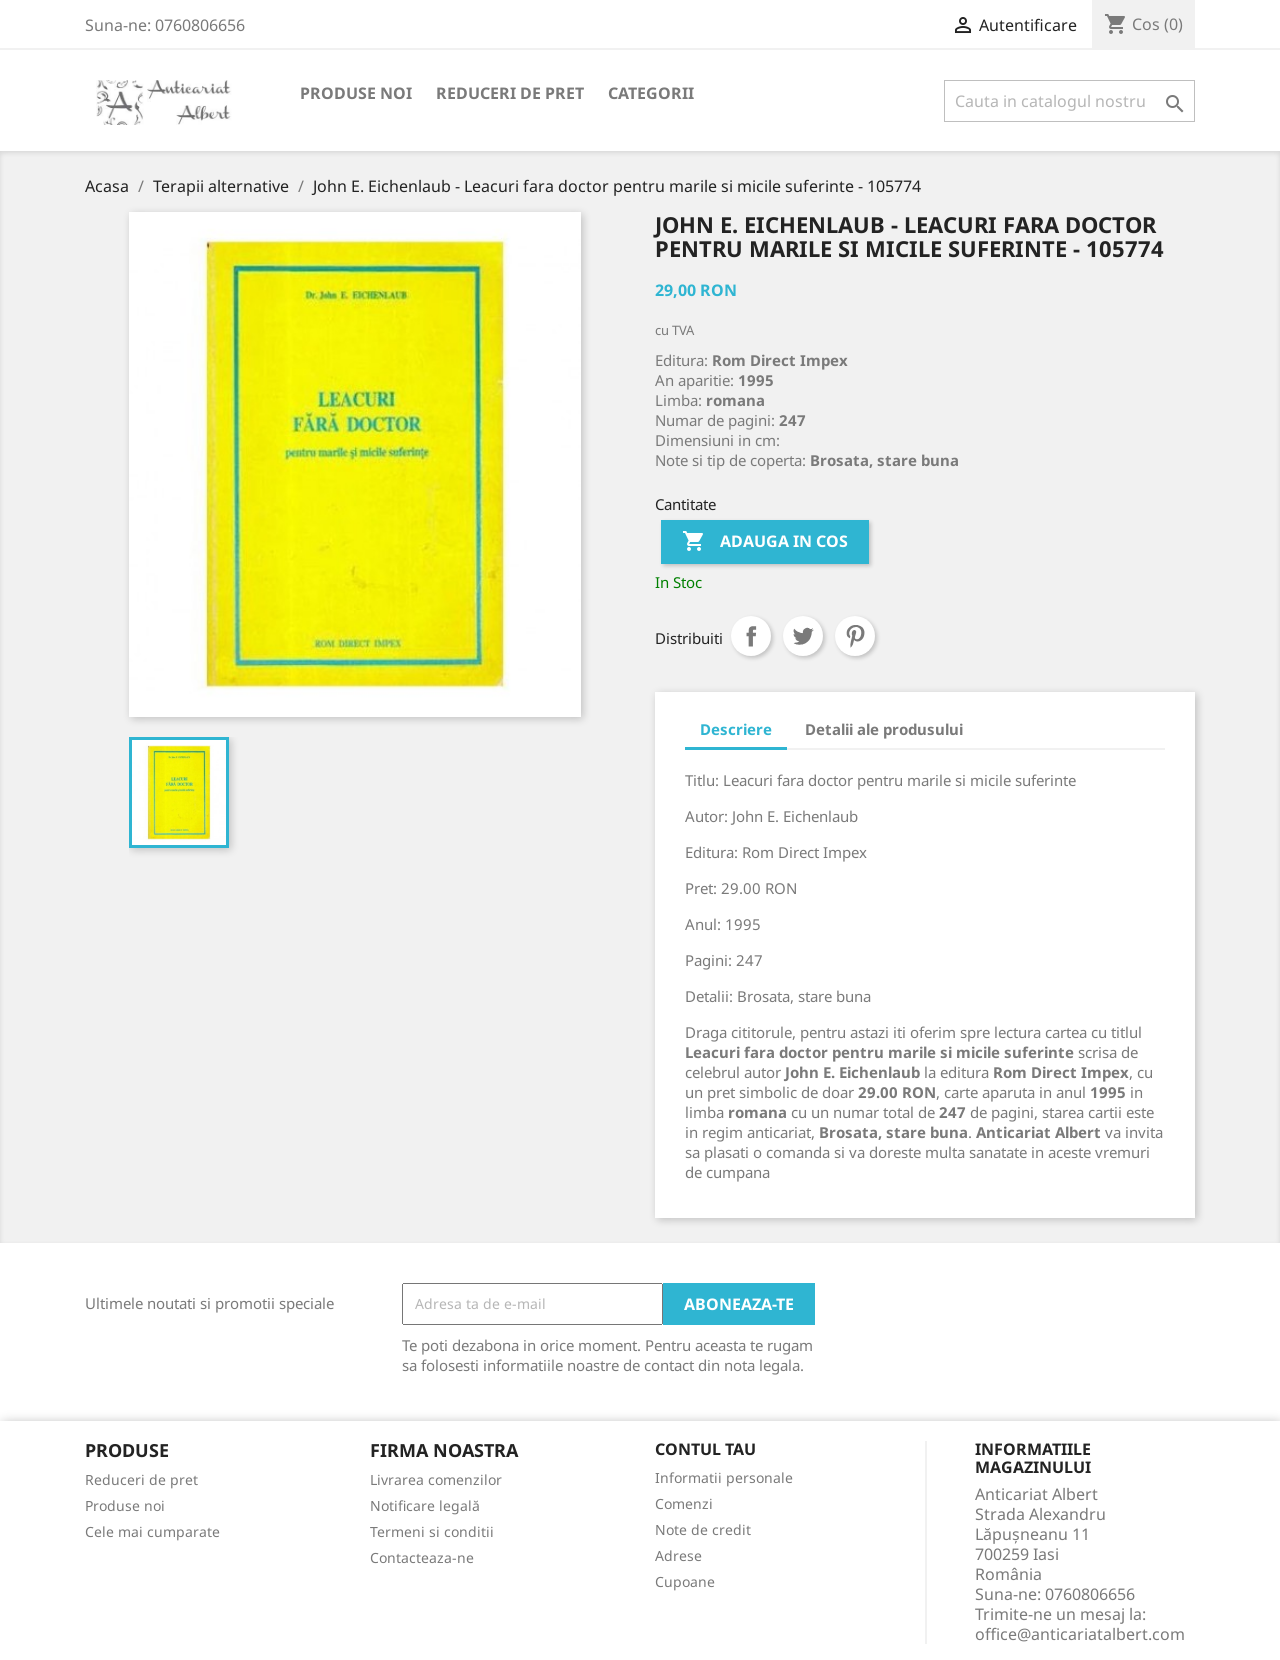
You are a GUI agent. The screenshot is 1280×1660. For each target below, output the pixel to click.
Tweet (803, 636)
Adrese (678, 1555)
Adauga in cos (765, 542)
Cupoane (685, 1581)
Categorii (651, 93)
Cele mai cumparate (152, 1531)
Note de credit (703, 1529)
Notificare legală (425, 1505)
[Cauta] (1069, 101)
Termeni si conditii (432, 1531)
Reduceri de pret (510, 93)
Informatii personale (724, 1477)
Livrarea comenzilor (436, 1479)
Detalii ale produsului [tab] (884, 729)
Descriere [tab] (736, 729)
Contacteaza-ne (422, 1557)
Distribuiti (751, 636)
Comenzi (684, 1503)
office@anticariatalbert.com (1080, 1634)
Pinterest (855, 636)
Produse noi (356, 93)
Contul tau (705, 1450)
